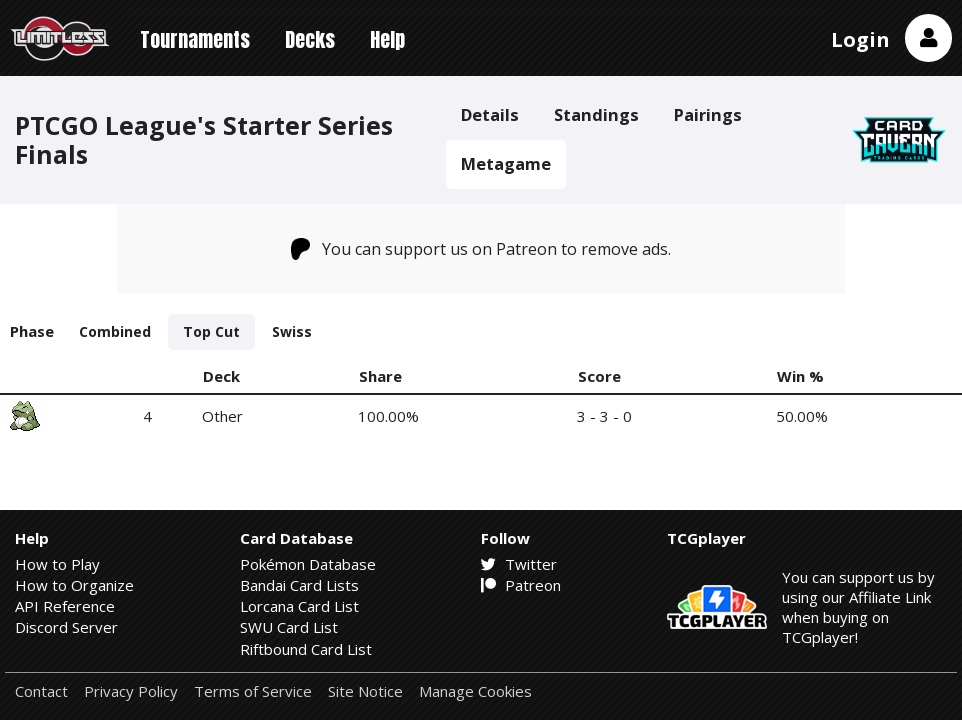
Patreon (521, 585)
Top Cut (211, 331)
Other (222, 416)
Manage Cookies (475, 691)
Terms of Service (253, 691)
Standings (596, 114)
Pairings (708, 114)
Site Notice (365, 691)
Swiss (292, 331)
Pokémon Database (308, 564)
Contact (41, 691)
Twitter (519, 564)
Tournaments (195, 39)
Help (387, 39)
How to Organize (74, 585)
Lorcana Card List (299, 606)
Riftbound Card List (306, 649)
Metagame (506, 163)
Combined (115, 331)
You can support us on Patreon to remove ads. (481, 249)
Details (490, 114)
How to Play (57, 564)
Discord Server (66, 627)
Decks (310, 39)
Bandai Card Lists (299, 585)
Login (860, 39)
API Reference (65, 606)
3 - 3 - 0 (604, 416)
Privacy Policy (131, 691)
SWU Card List (289, 627)
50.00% (802, 416)
